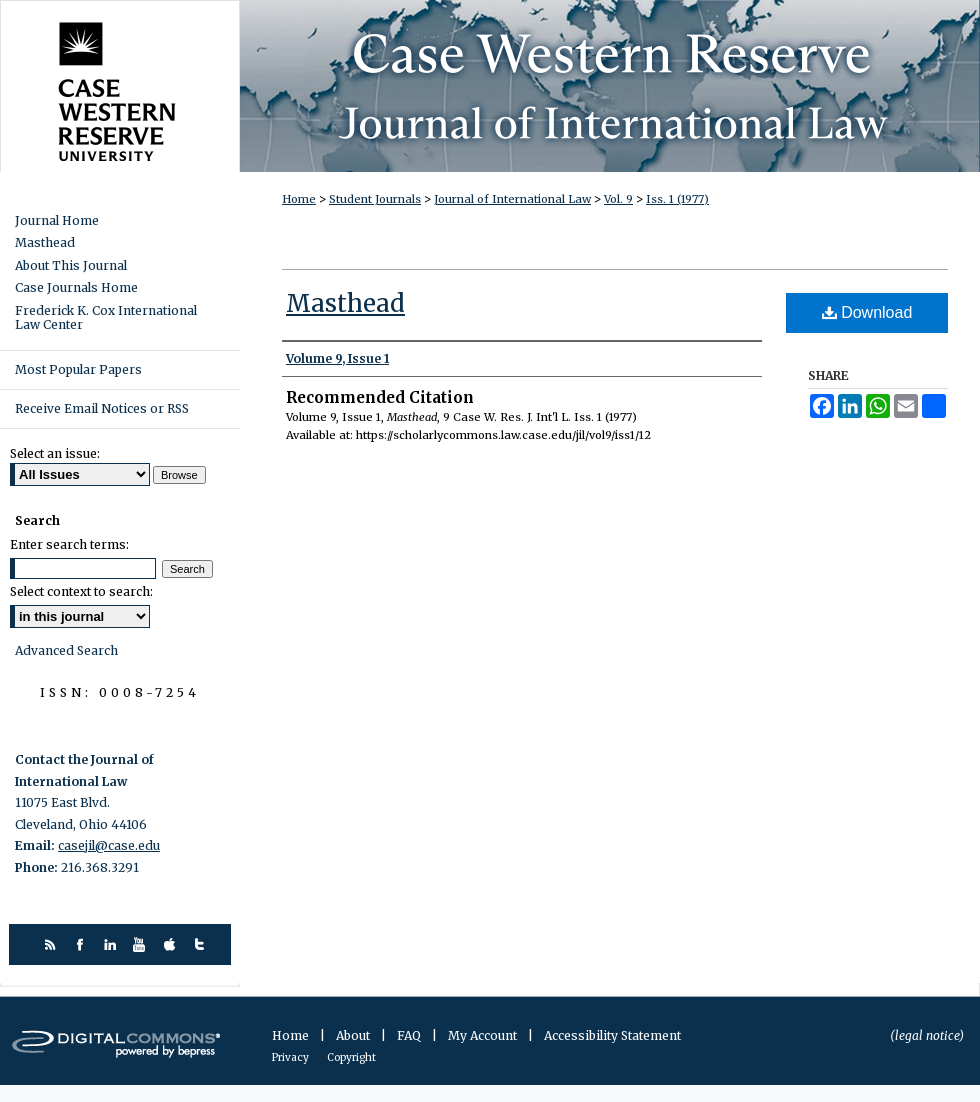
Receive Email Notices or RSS (102, 408)
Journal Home (57, 221)
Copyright (351, 1057)
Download (867, 312)
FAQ (410, 1035)
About (354, 1035)
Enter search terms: (69, 544)
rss (52, 944)
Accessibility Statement (612, 1035)
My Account (484, 1035)
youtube (142, 944)
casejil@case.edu (109, 845)
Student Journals (375, 199)
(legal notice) (927, 1035)
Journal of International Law (512, 199)
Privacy (291, 1057)
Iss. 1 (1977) (677, 199)
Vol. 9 (618, 199)
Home (299, 199)
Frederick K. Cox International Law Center (106, 318)
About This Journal (71, 266)
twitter (202, 944)
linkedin (112, 944)
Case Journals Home (76, 288)
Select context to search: (81, 591)
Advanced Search (66, 650)
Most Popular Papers (78, 369)
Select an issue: (55, 453)
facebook (82, 944)
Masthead (345, 303)
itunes (172, 944)
